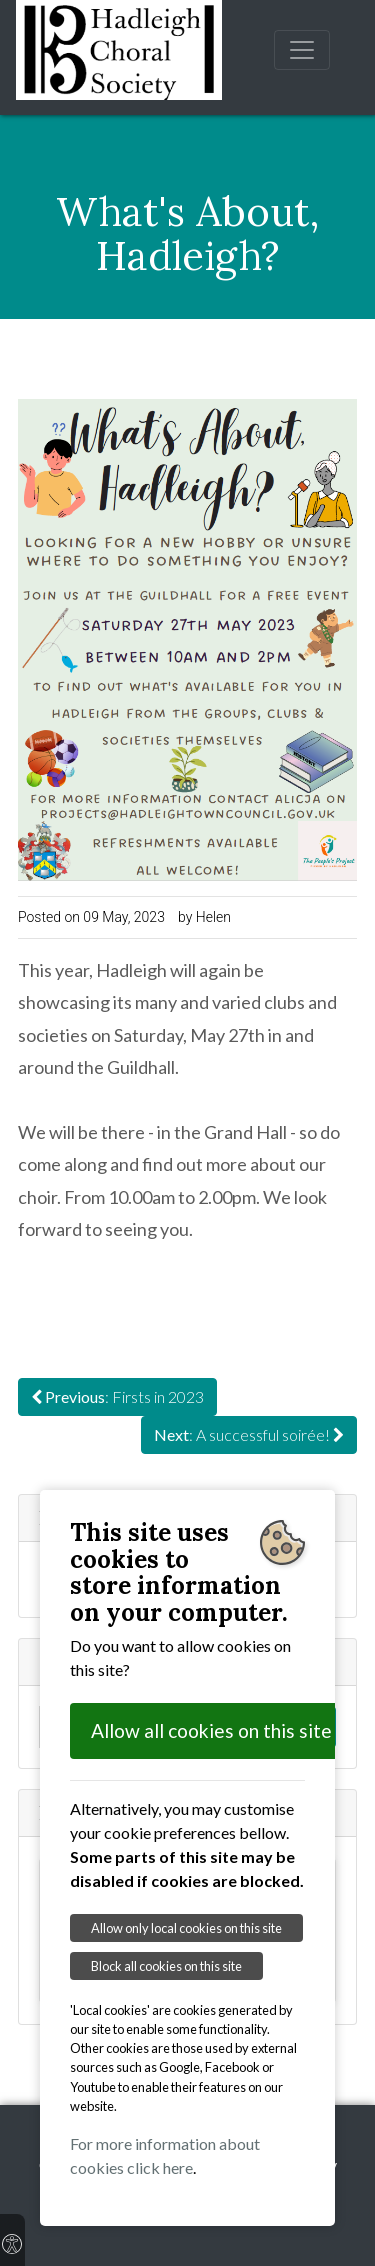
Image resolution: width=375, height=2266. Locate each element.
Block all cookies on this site (166, 1966)
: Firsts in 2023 (117, 1396)
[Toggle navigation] (302, 50)
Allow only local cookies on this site (186, 1928)
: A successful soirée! (249, 1434)
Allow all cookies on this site (211, 1730)
